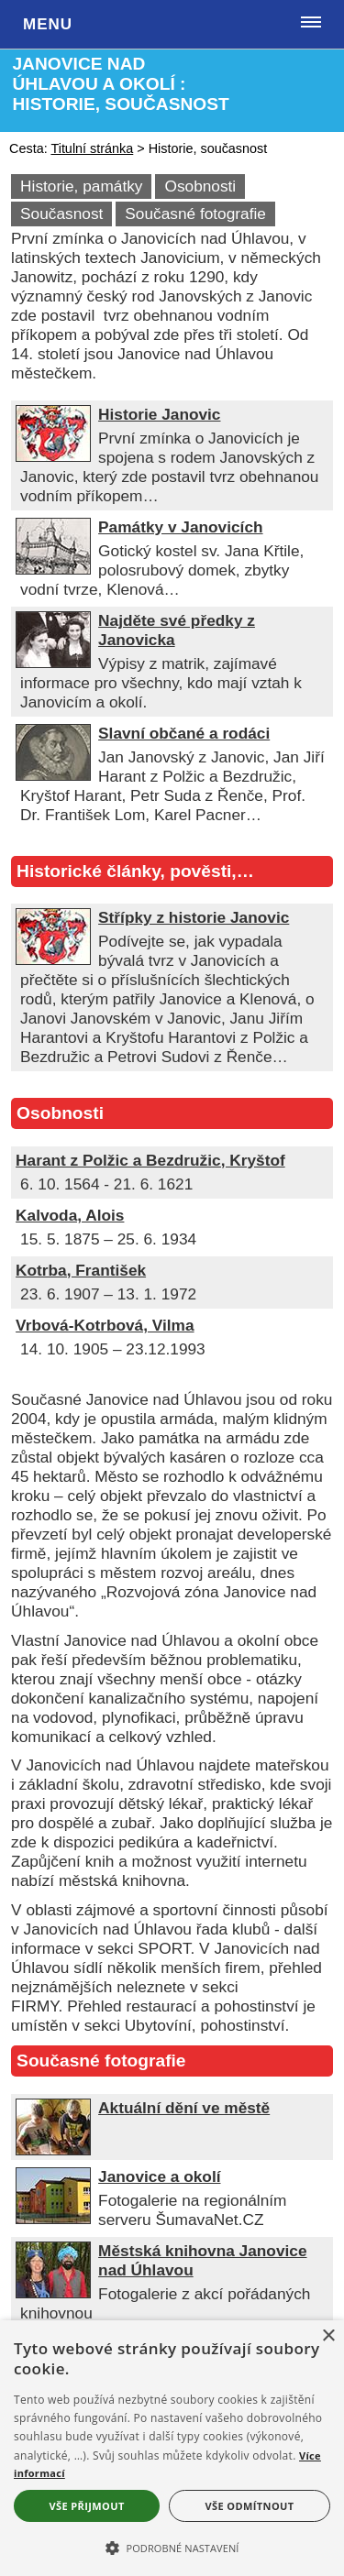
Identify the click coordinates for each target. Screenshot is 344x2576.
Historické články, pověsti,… (135, 871)
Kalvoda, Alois (70, 1215)
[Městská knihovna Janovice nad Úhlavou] (53, 2293)
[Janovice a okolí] (53, 2218)
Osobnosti (200, 186)
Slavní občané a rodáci (184, 733)
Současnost (61, 213)
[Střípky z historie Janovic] (53, 959)
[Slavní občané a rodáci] (53, 775)
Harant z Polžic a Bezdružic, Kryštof (150, 1160)
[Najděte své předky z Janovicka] (53, 662)
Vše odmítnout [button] (249, 2506)
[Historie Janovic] (53, 456)
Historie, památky (81, 186)
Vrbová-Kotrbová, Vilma (105, 1325)
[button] (172, 2546)
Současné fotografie (195, 213)
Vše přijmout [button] (86, 2506)
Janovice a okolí (159, 2176)
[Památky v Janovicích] (53, 569)
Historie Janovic (159, 414)
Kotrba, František (81, 1270)
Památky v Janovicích (180, 527)
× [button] (328, 2336)
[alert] (172, 2448)
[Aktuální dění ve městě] (53, 2150)
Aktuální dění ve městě (184, 2108)
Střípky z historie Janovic (193, 917)
